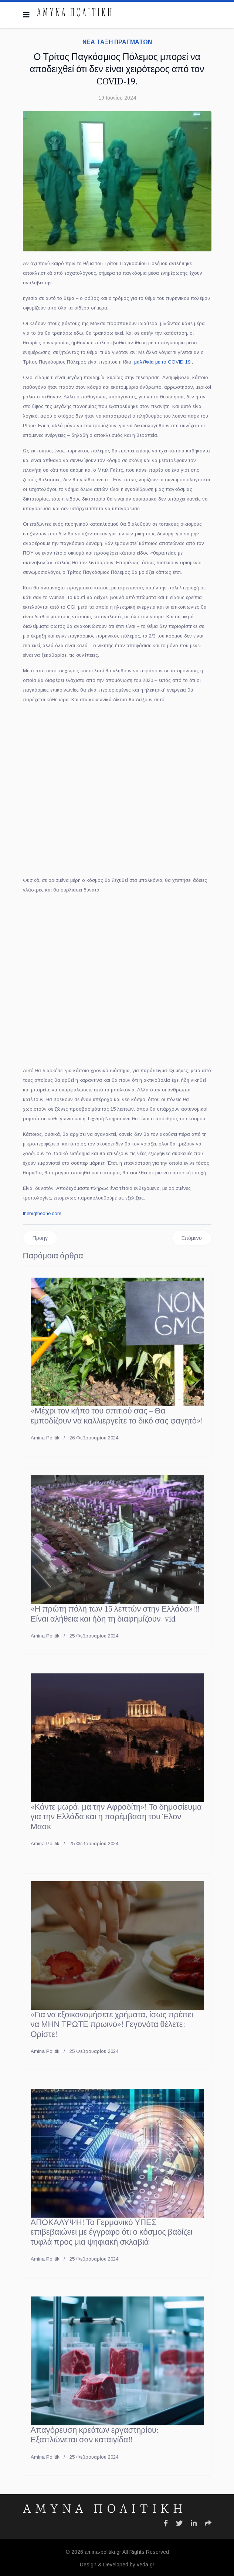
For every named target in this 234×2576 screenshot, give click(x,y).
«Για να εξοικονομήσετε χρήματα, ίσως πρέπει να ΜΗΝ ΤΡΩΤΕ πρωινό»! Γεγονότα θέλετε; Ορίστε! (112, 2025)
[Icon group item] (166, 2523)
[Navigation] (26, 14)
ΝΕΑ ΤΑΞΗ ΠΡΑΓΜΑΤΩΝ (117, 42)
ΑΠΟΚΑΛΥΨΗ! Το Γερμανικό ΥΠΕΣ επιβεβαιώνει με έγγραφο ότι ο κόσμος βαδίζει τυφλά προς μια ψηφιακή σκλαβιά (112, 2232)
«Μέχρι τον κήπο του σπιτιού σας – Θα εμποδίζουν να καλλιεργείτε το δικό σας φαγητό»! (117, 1416)
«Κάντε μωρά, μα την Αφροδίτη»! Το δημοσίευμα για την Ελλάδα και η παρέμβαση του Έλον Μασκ (116, 1817)
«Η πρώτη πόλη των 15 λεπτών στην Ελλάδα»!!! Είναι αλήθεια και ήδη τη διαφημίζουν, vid (115, 1614)
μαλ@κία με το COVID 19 (162, 362)
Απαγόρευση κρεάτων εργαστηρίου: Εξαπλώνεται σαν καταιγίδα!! (95, 2435)
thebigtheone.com (42, 1213)
